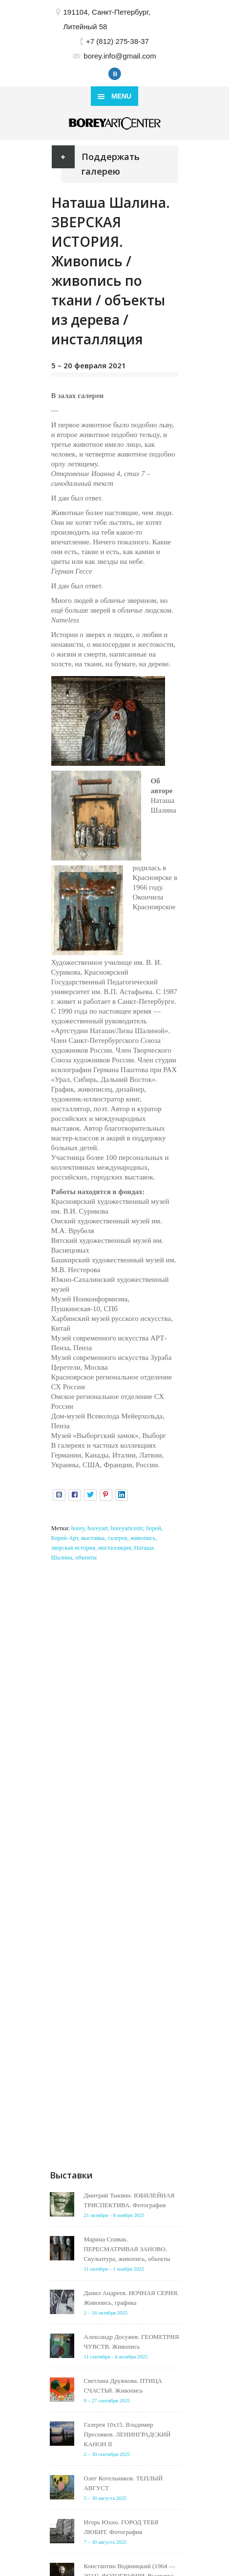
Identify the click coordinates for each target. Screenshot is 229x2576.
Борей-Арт (64, 1538)
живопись (143, 1538)
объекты (86, 1557)
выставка (92, 1538)
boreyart (97, 1528)
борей (153, 1528)
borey (78, 1528)
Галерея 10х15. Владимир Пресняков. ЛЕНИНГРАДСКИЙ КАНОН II (127, 2434)
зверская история (73, 1547)
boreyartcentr (127, 1528)
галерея (117, 1538)
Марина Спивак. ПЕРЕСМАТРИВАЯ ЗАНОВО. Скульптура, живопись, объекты (127, 2249)
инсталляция (114, 1547)
